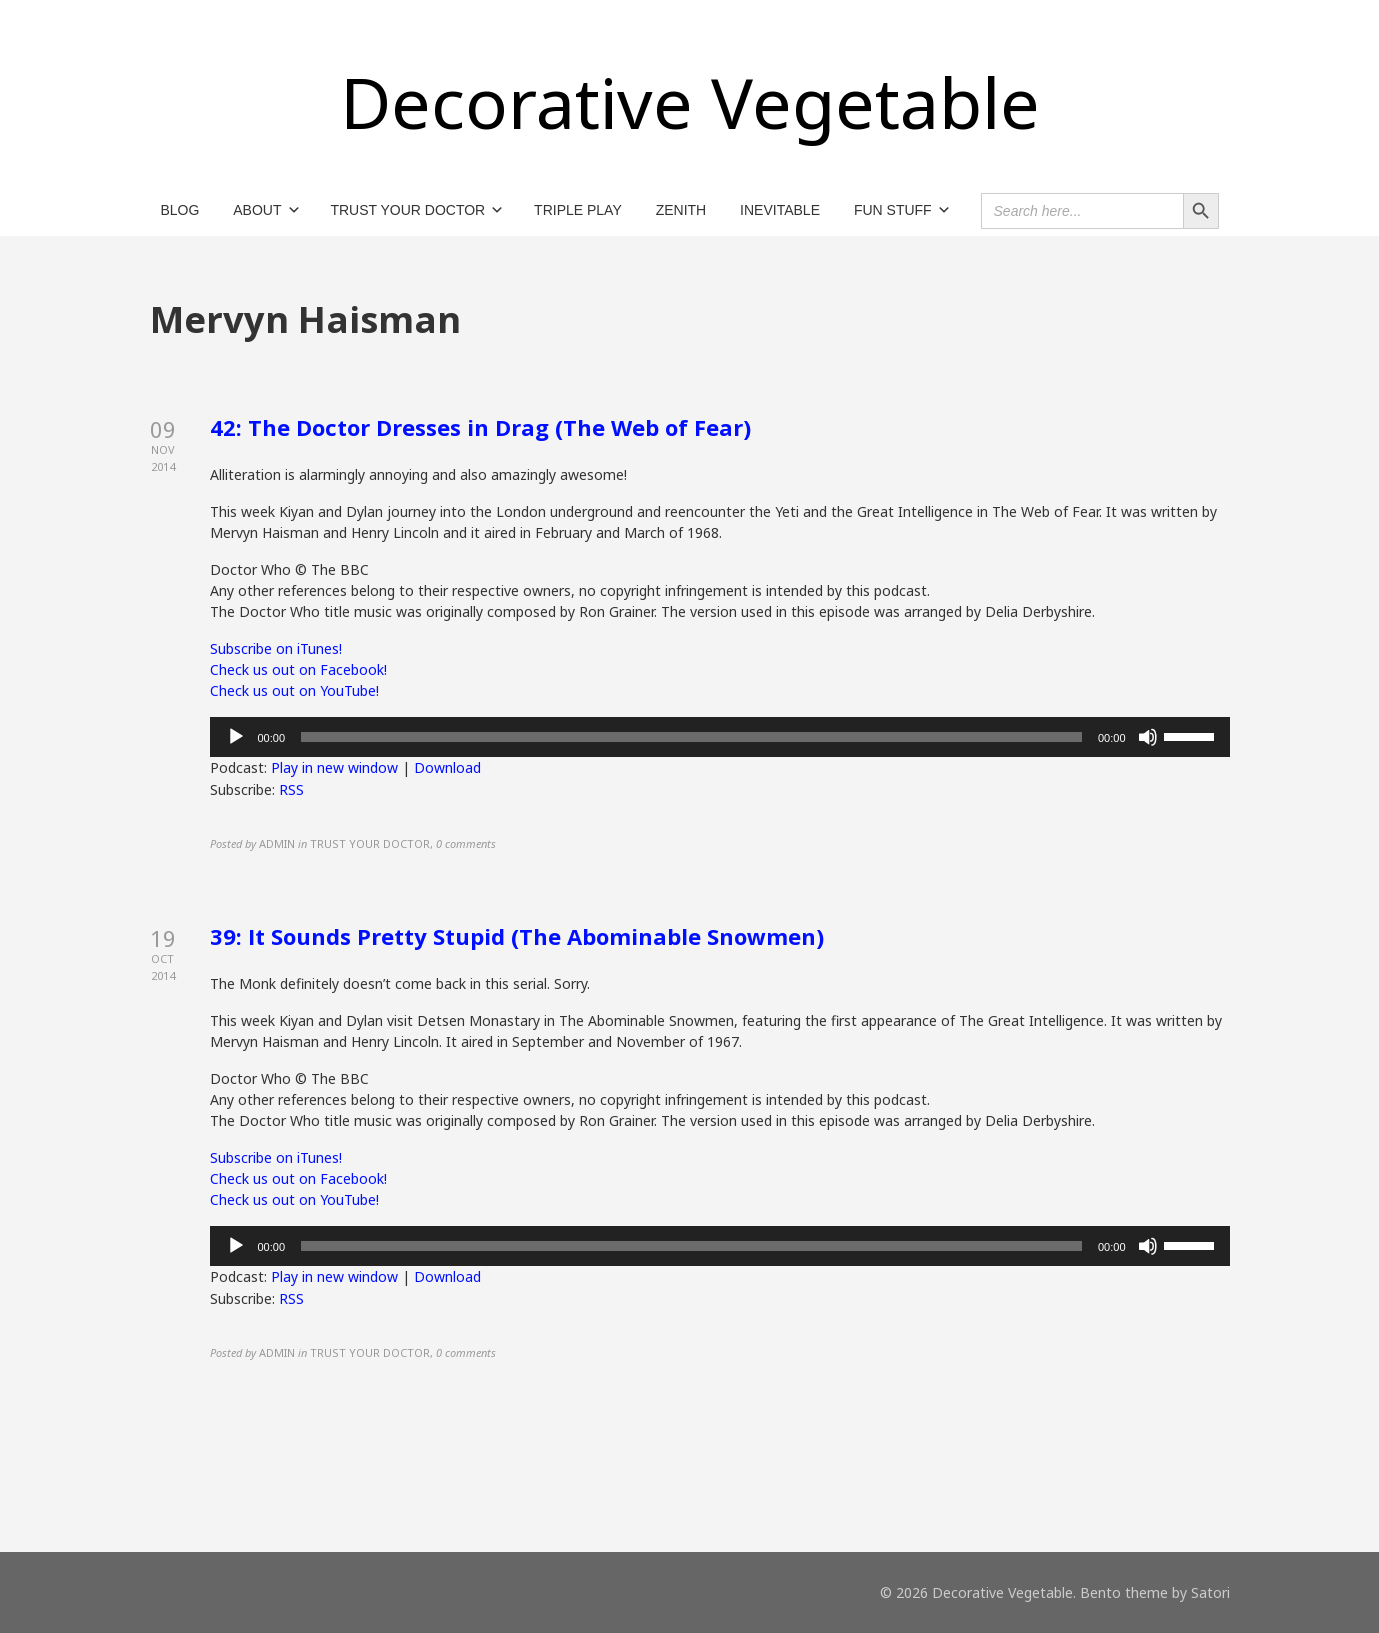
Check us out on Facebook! (298, 669)
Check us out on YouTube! (294, 690)
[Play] (236, 737)
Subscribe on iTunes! (276, 648)
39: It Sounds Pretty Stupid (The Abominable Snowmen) (517, 936)
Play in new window (334, 767)
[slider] (691, 737)
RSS (291, 789)
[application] (720, 737)
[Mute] (1148, 737)
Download (447, 767)
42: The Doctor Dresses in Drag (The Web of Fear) (480, 427)
